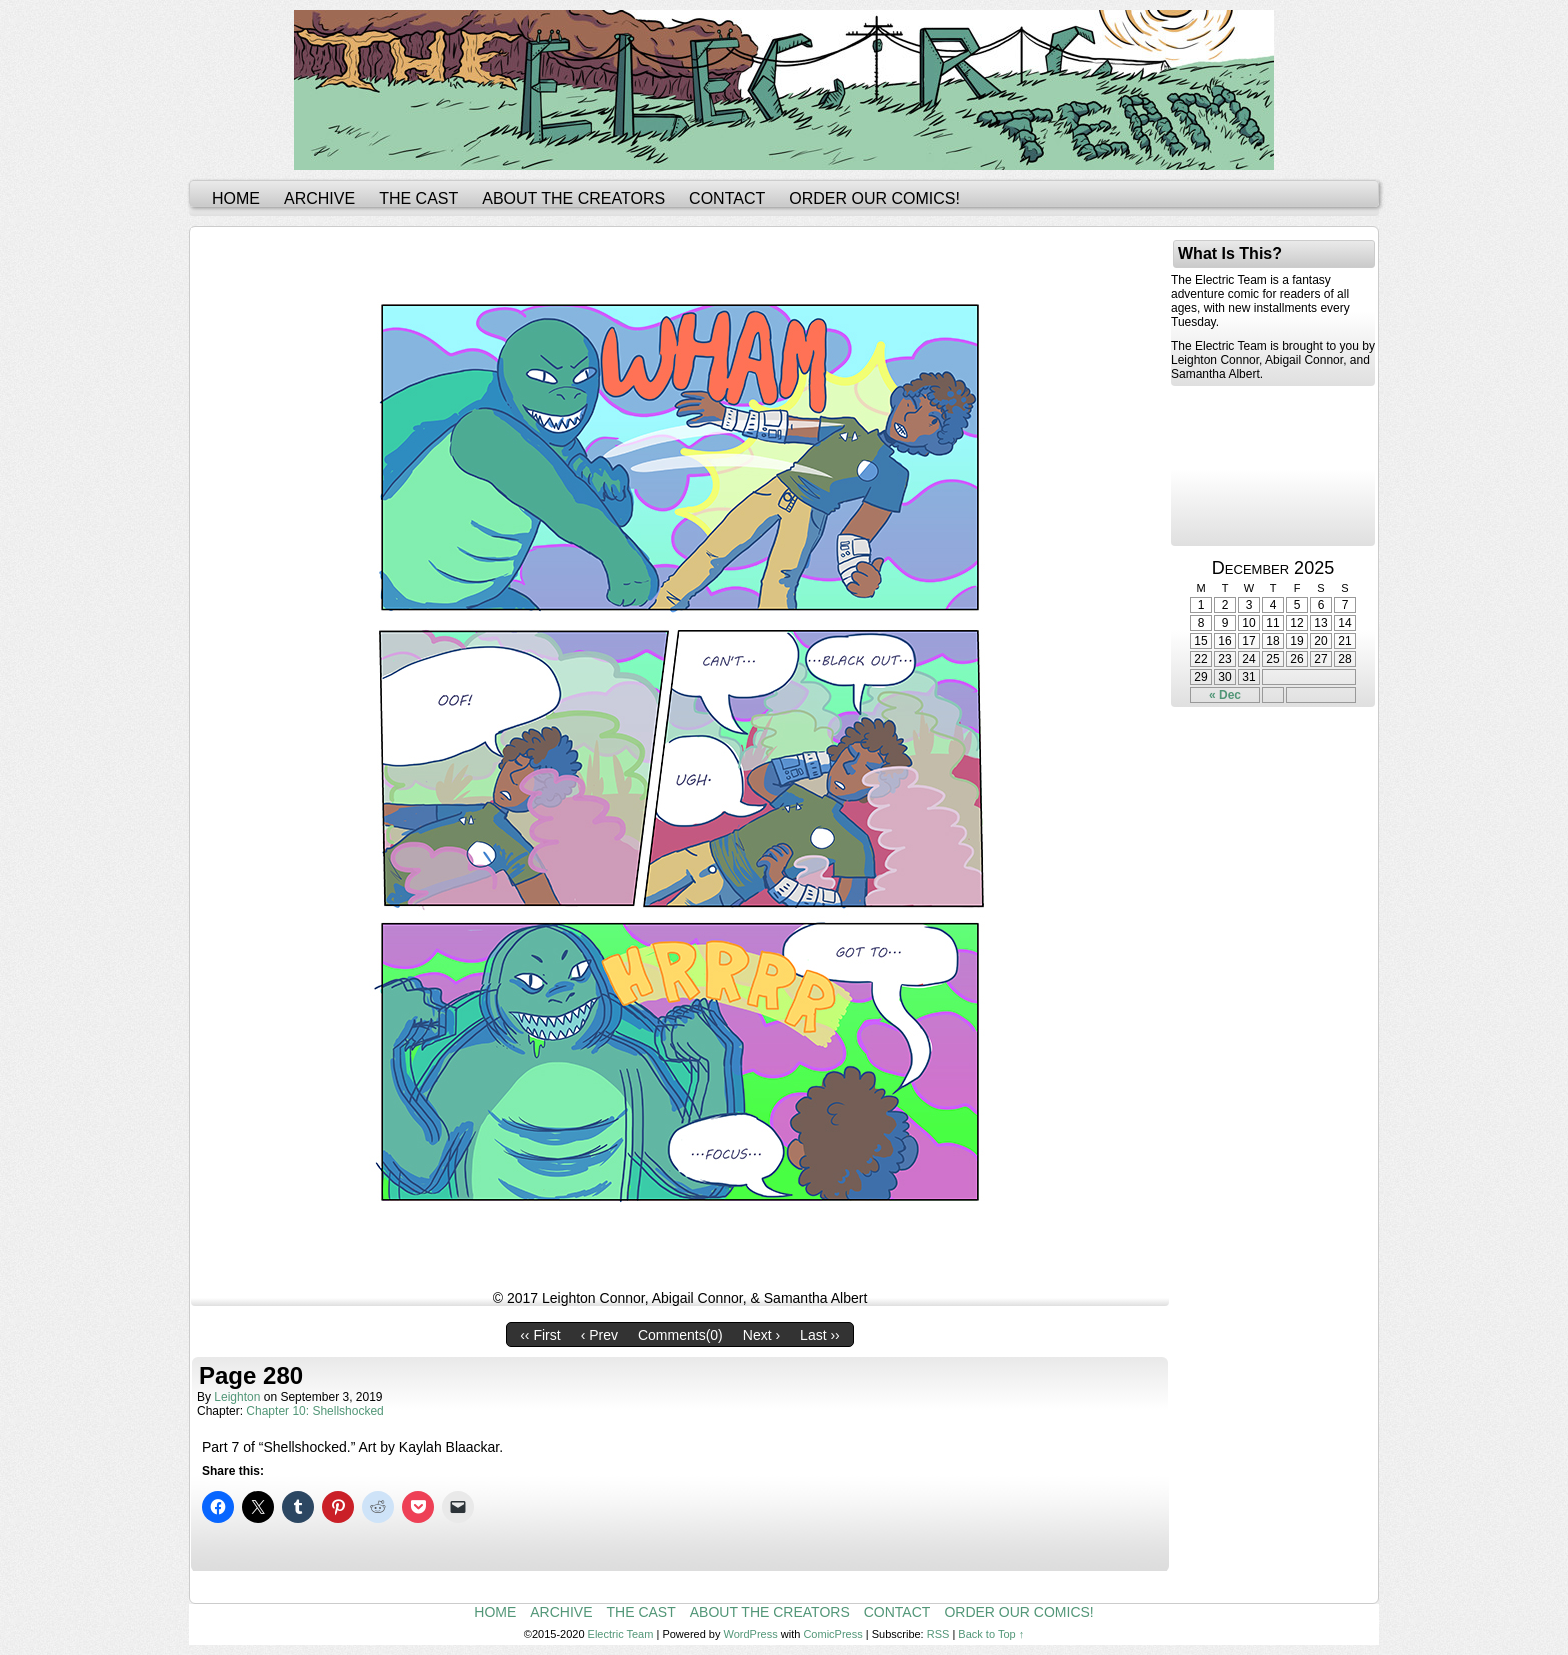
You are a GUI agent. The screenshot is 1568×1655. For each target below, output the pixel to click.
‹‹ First (540, 1335)
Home (236, 198)
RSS (938, 1634)
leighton (237, 1397)
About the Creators (573, 198)
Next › (761, 1335)
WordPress (751, 1634)
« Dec (1225, 695)
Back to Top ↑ (991, 1634)
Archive (319, 198)
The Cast (418, 198)
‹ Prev (599, 1335)
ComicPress (832, 1634)
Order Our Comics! (874, 198)
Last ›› (820, 1335)
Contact (727, 198)
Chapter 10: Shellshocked (314, 1411)
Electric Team (621, 1634)
